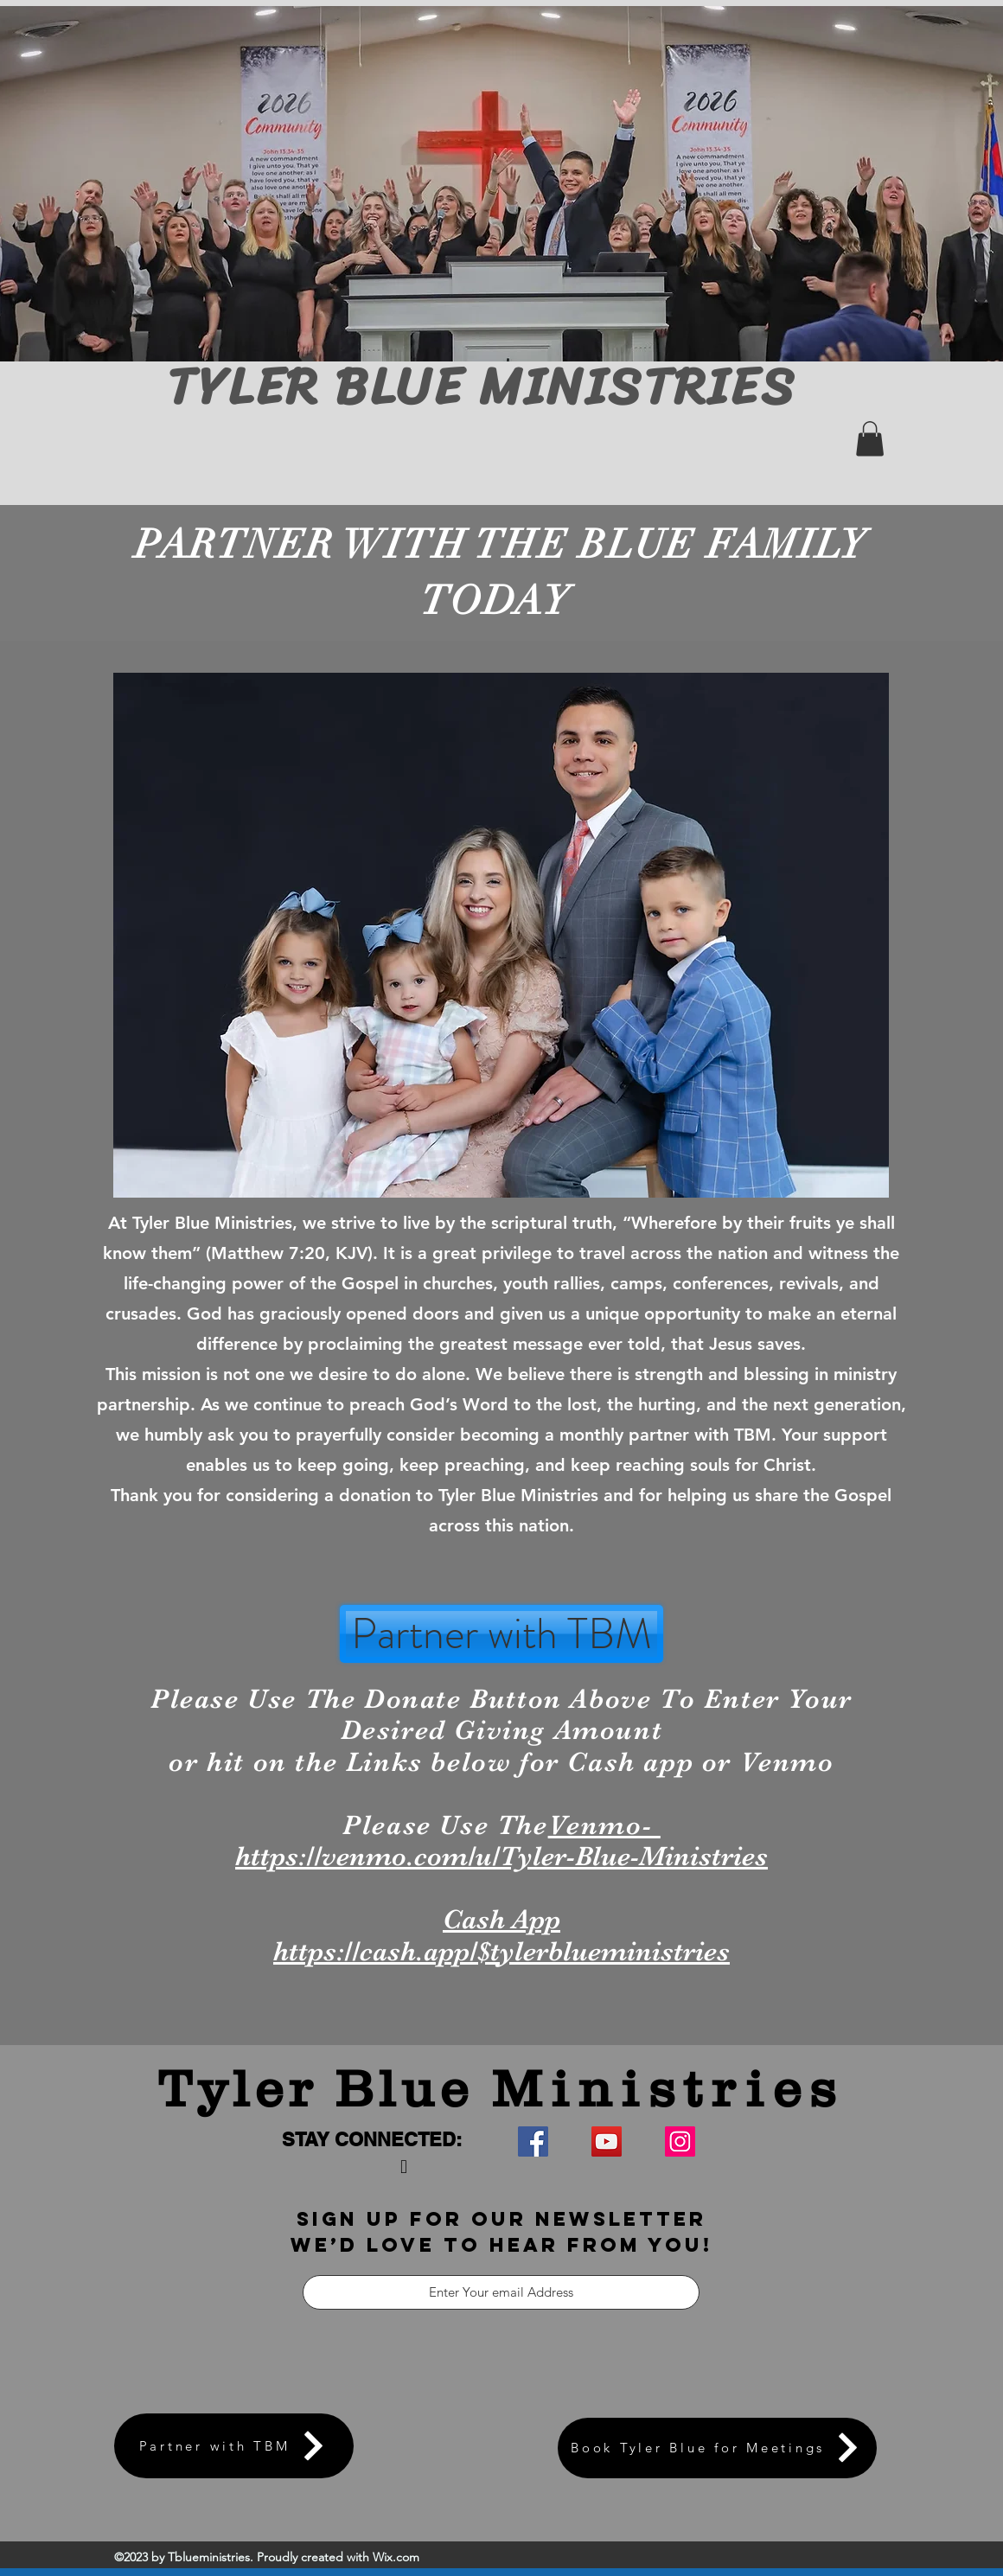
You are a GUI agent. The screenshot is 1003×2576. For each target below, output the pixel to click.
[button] (870, 439)
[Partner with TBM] (501, 1634)
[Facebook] (533, 2141)
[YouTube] (606, 2141)
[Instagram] (680, 2141)
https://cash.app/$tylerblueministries (501, 1951)
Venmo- (604, 1825)
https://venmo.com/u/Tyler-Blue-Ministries (501, 1856)
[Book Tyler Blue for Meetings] (717, 2448)
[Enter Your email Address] (501, 2292)
